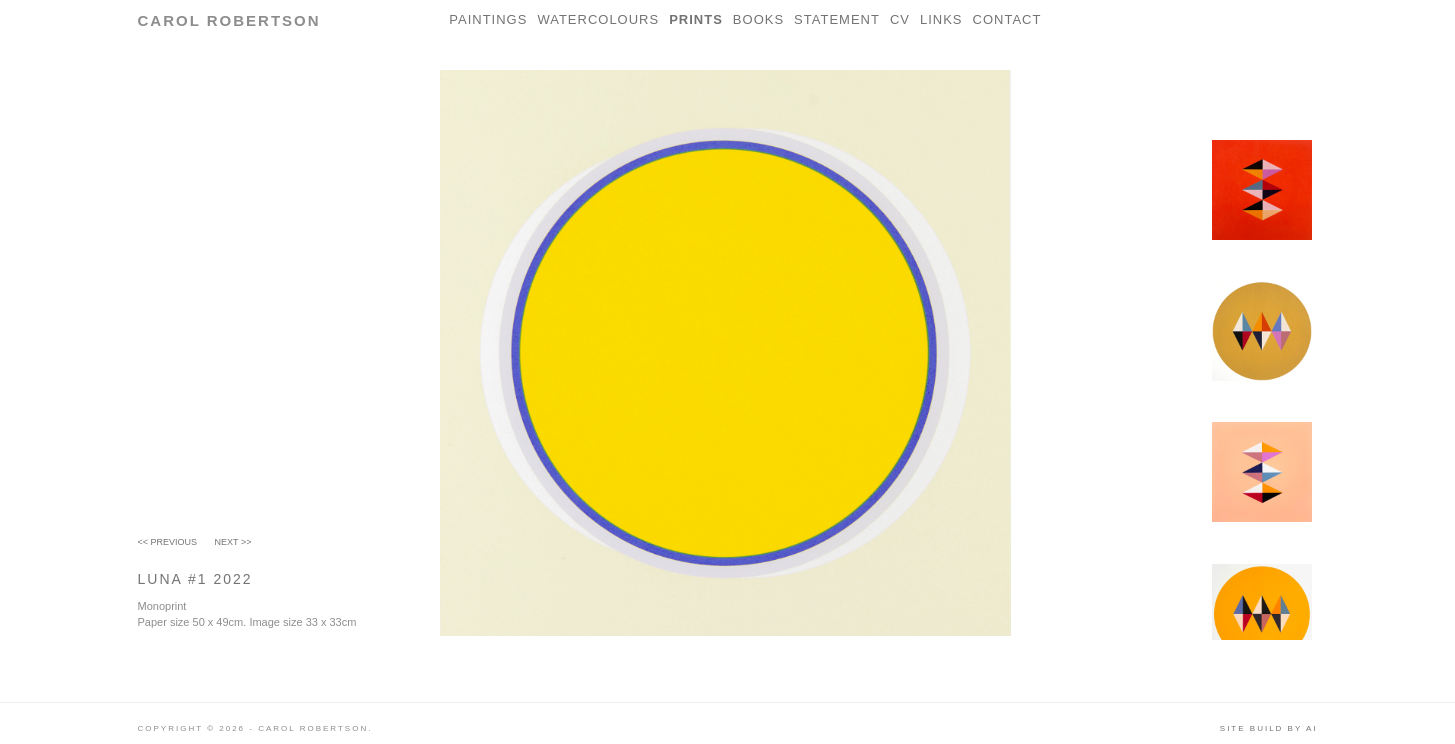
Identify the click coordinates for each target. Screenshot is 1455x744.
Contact (1007, 19)
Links (941, 19)
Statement (837, 19)
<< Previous (168, 542)
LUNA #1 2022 (195, 579)
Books (758, 19)
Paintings (488, 19)
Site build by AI (1269, 728)
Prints (696, 19)
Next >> (233, 542)
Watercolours (598, 19)
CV (900, 19)
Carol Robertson (229, 20)
